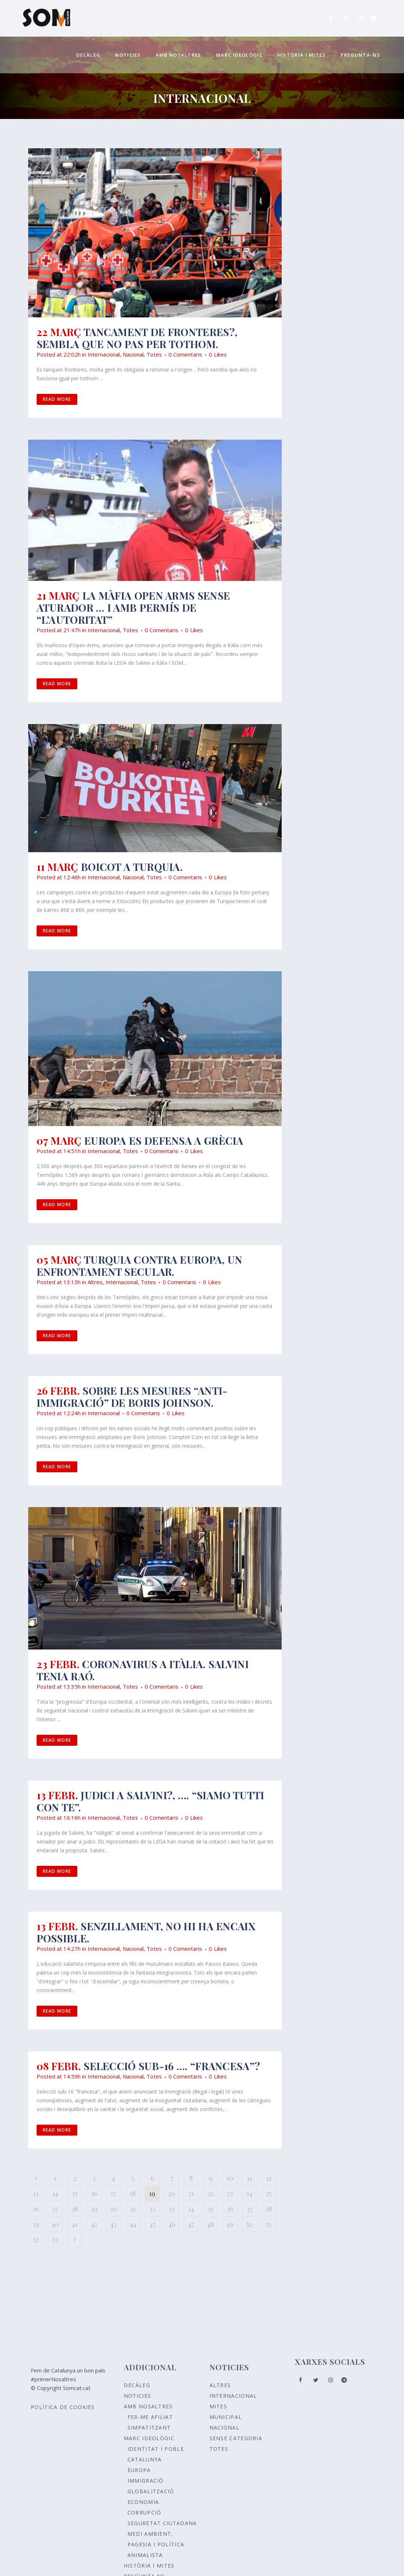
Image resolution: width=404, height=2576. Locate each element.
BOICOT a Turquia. (132, 866)
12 (268, 2178)
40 (55, 2224)
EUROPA (139, 2470)
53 (55, 2239)
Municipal (226, 2416)
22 (211, 2193)
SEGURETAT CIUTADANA (162, 2523)
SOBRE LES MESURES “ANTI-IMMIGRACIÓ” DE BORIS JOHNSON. (132, 1396)
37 (249, 2208)
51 (268, 2224)
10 (230, 2178)
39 (36, 2224)
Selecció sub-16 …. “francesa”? (172, 2066)
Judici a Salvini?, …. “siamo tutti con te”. (150, 1801)
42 (94, 2224)
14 (55, 2193)
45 (152, 2224)
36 (230, 2208)
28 (74, 2208)
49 (229, 2224)
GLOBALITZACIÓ (150, 2491)
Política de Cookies (63, 2407)
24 (249, 2193)
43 (113, 2224)
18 (133, 2193)
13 (35, 2193)
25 (268, 2193)
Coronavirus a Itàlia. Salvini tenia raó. (143, 1670)
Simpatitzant (149, 2427)
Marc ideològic (149, 2438)
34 (191, 2208)
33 (172, 2208)
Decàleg (137, 2385)
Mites (218, 2406)
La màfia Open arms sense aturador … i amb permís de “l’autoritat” (133, 607)
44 (133, 2224)
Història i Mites (149, 2565)
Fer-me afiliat (150, 2416)
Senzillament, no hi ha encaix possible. (146, 1932)
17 (113, 2193)
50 (249, 2224)
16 (94, 2193)
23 (230, 2193)
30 (113, 2208)
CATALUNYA (144, 2459)
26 (36, 2208)
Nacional (133, 354)
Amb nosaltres (148, 2406)
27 (55, 2208)
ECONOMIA (143, 2501)
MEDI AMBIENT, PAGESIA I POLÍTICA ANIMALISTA (155, 2544)
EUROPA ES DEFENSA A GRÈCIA (164, 1140)
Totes (154, 354)
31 (133, 2208)
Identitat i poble (155, 2448)
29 (94, 2208)
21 (191, 2193)
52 (35, 2239)
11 (249, 2178)
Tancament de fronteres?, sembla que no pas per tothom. (137, 338)
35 (210, 2208)
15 (74, 2193)
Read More (57, 399)
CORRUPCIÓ (144, 2512)
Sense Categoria (236, 2438)
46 (171, 2224)
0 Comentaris (185, 354)
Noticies (137, 2395)
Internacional (104, 354)
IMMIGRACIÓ (145, 2480)
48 (210, 2224)
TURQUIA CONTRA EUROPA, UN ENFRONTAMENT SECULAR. (139, 1265)
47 (191, 2224)
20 (171, 2193)
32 (152, 2208)
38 (269, 2208)
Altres (95, 1282)
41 (75, 2224)
